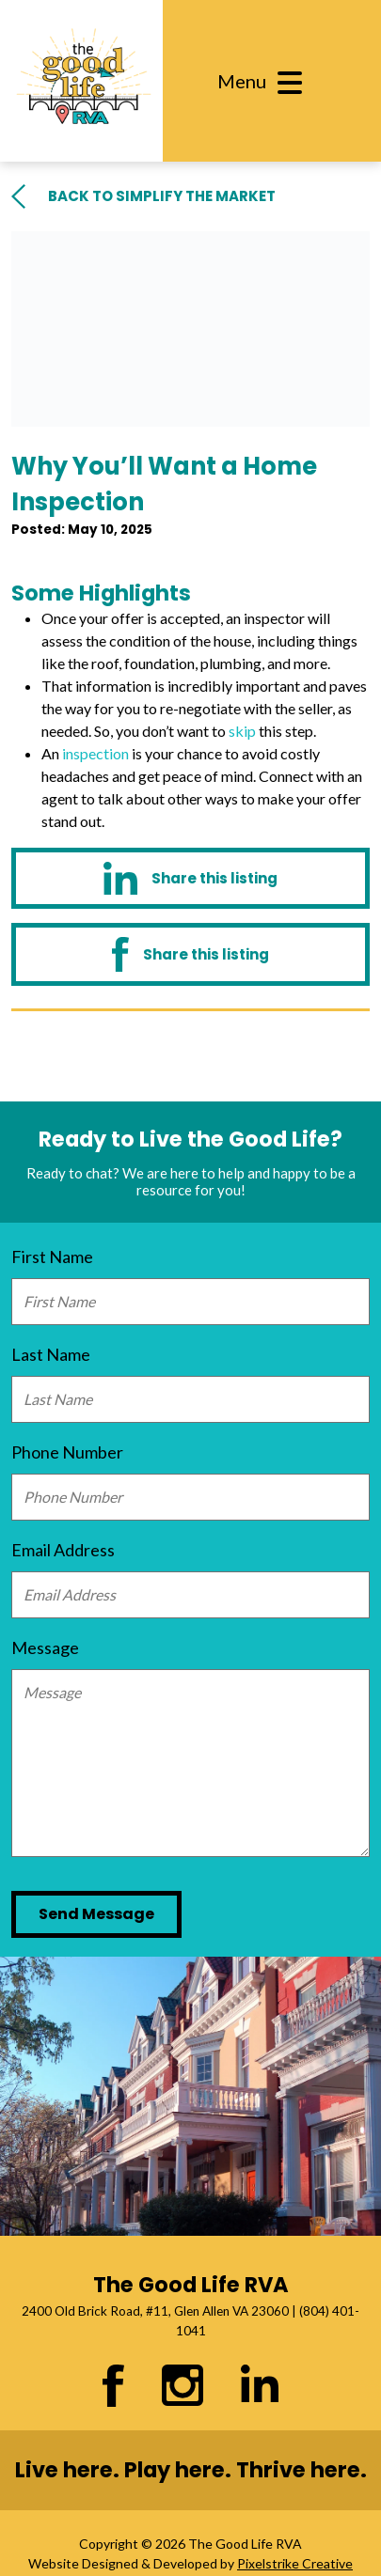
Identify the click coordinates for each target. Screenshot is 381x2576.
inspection (95, 753)
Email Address (63, 1549)
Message (45, 1647)
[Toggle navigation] (266, 80)
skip (242, 731)
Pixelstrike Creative (295, 2563)
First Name (52, 1256)
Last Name (50, 1354)
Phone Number (67, 1452)
